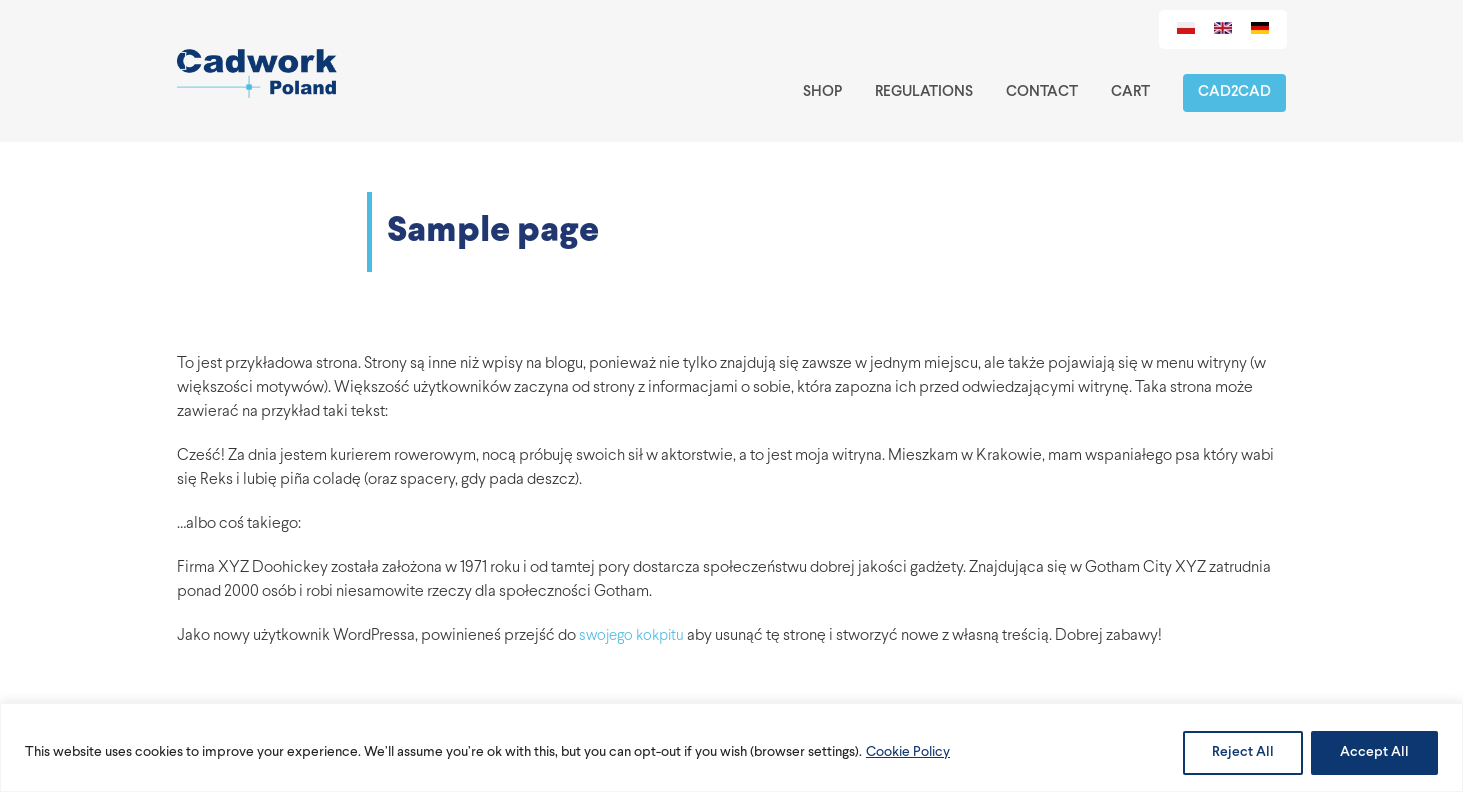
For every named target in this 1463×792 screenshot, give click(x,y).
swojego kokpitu (631, 636)
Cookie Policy (908, 752)
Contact (1042, 92)
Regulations (924, 92)
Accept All (1374, 752)
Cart (1130, 92)
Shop (822, 92)
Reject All (1243, 752)
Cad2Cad (1234, 92)
